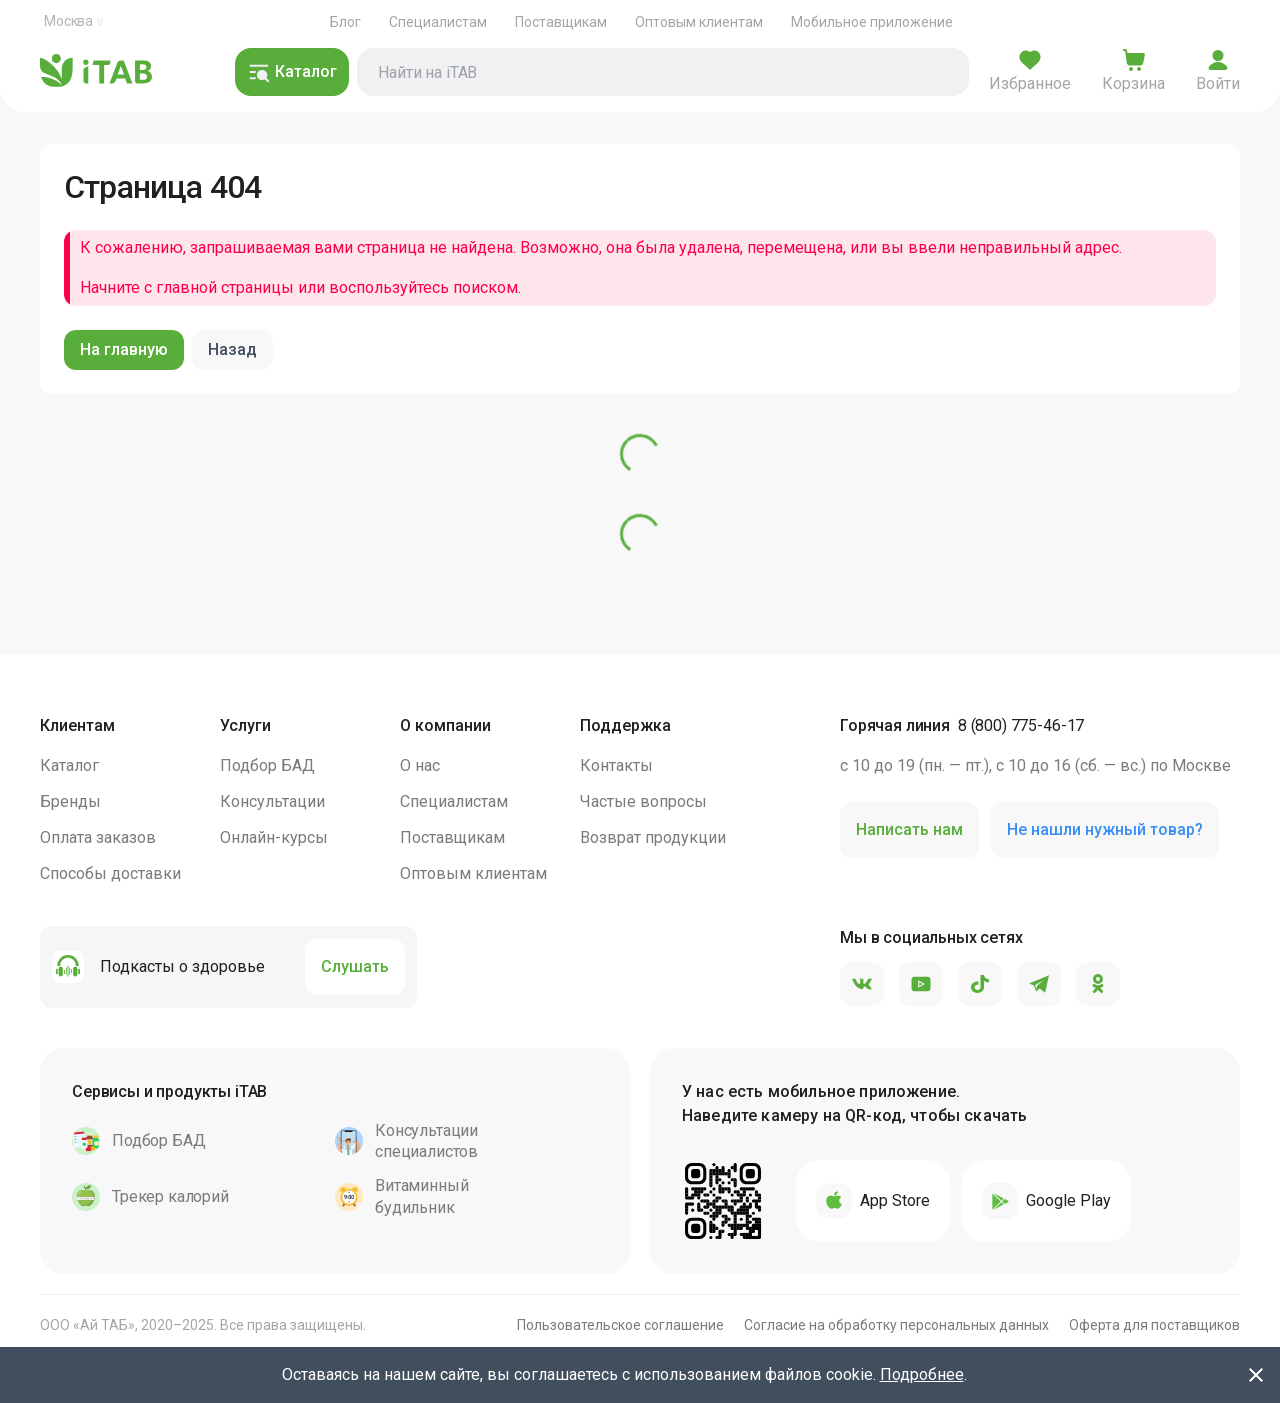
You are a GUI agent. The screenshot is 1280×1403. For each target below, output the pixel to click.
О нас (420, 765)
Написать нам (909, 829)
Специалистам (438, 22)
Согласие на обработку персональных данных (896, 1325)
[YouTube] (921, 985)
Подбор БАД (267, 765)
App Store (873, 1201)
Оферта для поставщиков (1154, 1325)
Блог (345, 22)
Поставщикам (561, 22)
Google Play (1046, 1201)
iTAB (96, 72)
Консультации (272, 801)
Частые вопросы (643, 801)
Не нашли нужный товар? (1105, 829)
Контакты (616, 765)
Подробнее (922, 1374)
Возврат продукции (653, 837)
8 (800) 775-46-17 (1021, 725)
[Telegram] (1039, 985)
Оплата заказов (98, 837)
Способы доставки (110, 873)
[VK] (862, 985)
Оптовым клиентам (699, 22)
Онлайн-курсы (274, 837)
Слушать (355, 966)
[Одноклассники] (1098, 985)
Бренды (70, 801)
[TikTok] (980, 985)
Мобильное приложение (872, 22)
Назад (232, 349)
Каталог (69, 765)
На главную (124, 349)
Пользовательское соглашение (620, 1325)
